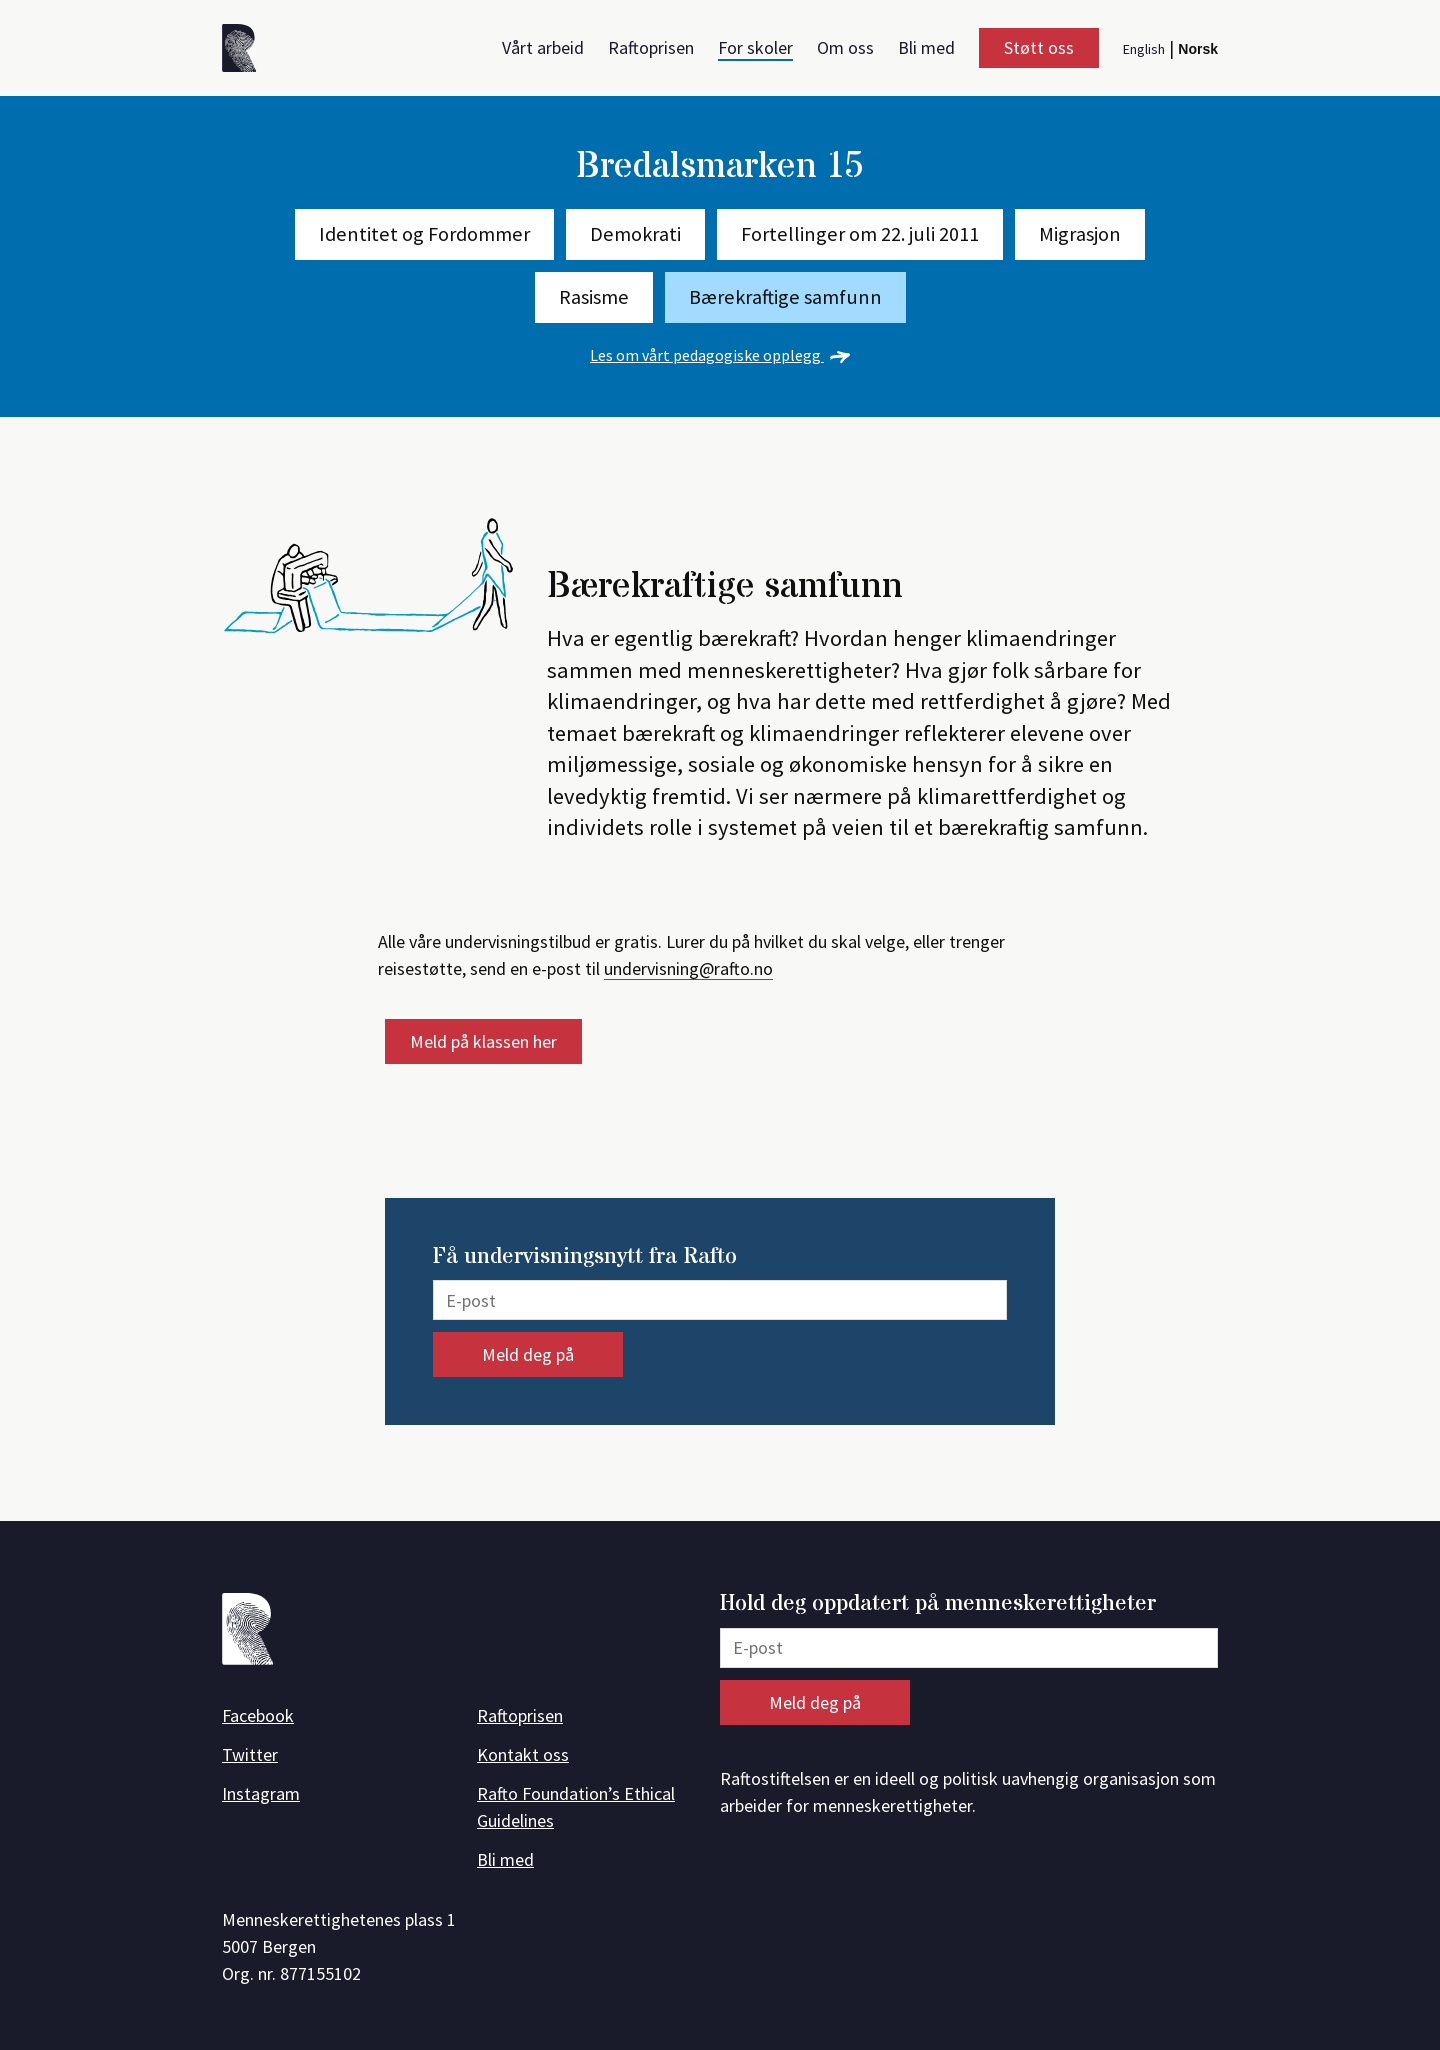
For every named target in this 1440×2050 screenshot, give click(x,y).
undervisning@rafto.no (688, 968)
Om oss (845, 47)
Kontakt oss (523, 1754)
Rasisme (594, 297)
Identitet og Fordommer (424, 234)
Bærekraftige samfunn (785, 297)
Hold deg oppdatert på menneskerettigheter (938, 1604)
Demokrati (635, 234)
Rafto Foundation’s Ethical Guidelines (576, 1807)
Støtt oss (1039, 47)
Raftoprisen (651, 47)
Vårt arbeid (543, 47)
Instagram (261, 1793)
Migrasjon (1080, 234)
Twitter (250, 1754)
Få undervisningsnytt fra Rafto (585, 1257)
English (1144, 49)
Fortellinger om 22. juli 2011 (860, 234)
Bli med (926, 47)
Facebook (258, 1715)
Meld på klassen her (483, 1041)
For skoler (755, 47)
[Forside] (246, 51)
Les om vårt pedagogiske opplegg (720, 355)
